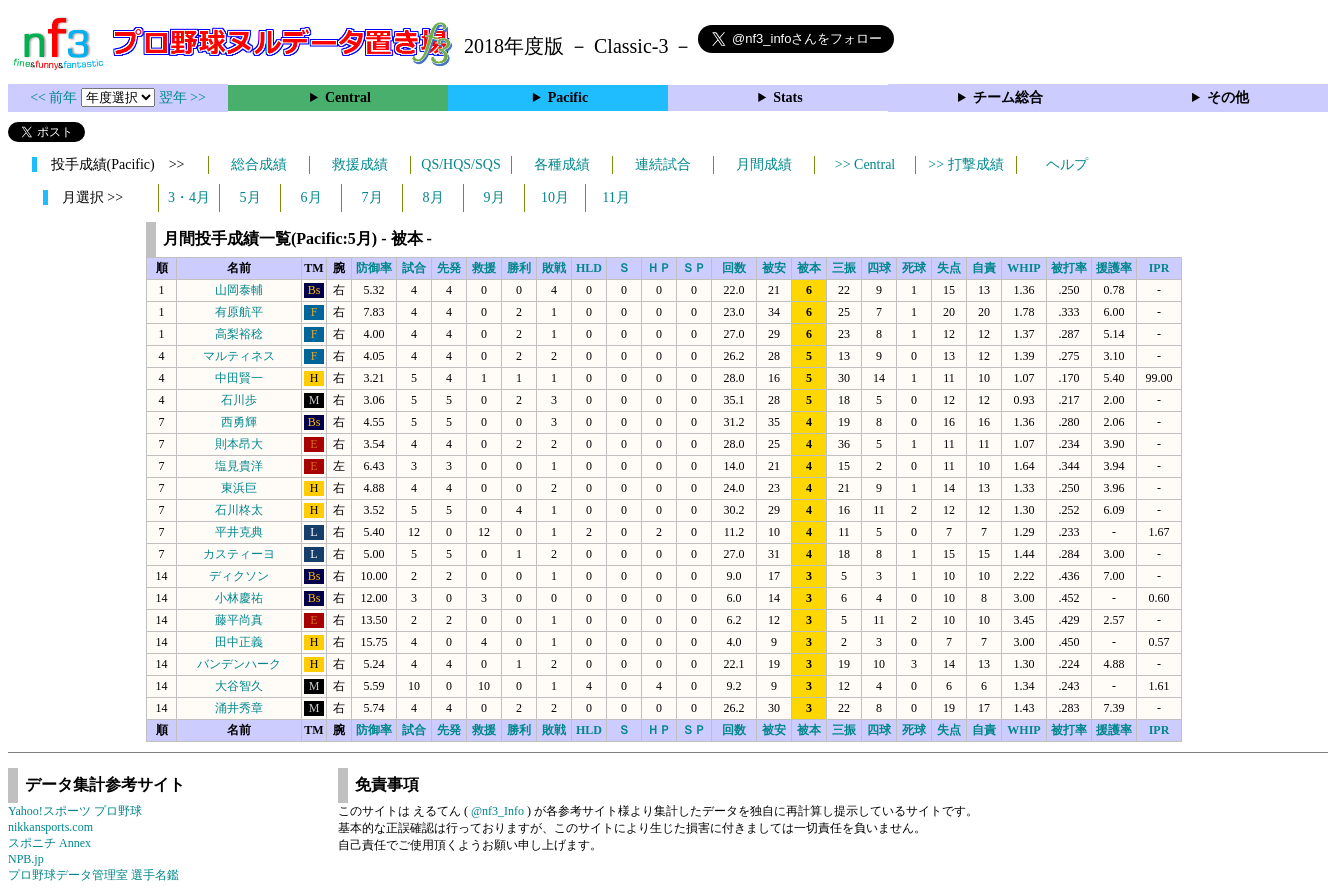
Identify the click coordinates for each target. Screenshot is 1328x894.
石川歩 (239, 400)
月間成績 (764, 164)
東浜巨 (239, 488)
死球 (914, 268)
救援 (484, 268)
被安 (774, 268)
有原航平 (239, 312)
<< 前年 (55, 97)
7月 (372, 197)
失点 (949, 268)
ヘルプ (1067, 164)
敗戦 (554, 268)
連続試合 (663, 164)
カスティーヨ (239, 554)
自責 (984, 268)
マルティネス (239, 356)
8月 (433, 197)
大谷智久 (239, 686)
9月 (494, 197)
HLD (589, 268)
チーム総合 (1008, 97)
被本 (809, 268)
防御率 (374, 268)
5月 (250, 197)
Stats (788, 97)
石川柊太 (239, 510)
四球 (879, 268)
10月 (555, 197)
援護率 (1114, 268)
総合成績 (259, 164)
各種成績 (562, 164)
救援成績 (360, 164)
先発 (449, 268)
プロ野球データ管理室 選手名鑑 (93, 875)
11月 (615, 197)
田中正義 (239, 642)
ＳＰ (694, 268)
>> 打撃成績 (965, 164)
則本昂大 (239, 444)
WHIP (1023, 268)
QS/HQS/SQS (460, 164)
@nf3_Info (497, 811)
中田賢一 (239, 378)
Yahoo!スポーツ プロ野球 (75, 811)
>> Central (865, 164)
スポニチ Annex (49, 843)
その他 (1228, 97)
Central (348, 97)
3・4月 (189, 197)
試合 (414, 268)
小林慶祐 (239, 598)
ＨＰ (659, 268)
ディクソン (239, 576)
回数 (734, 268)
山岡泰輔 (239, 290)
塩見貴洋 (239, 466)
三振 (844, 268)
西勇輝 (239, 422)
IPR (1159, 268)
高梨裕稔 (239, 334)
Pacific (568, 97)
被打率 (1069, 268)
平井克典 (239, 532)
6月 (311, 197)
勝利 (519, 268)
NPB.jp (26, 859)
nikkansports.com (50, 827)
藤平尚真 (239, 620)
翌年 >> (182, 97)
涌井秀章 (239, 708)
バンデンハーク (239, 664)
